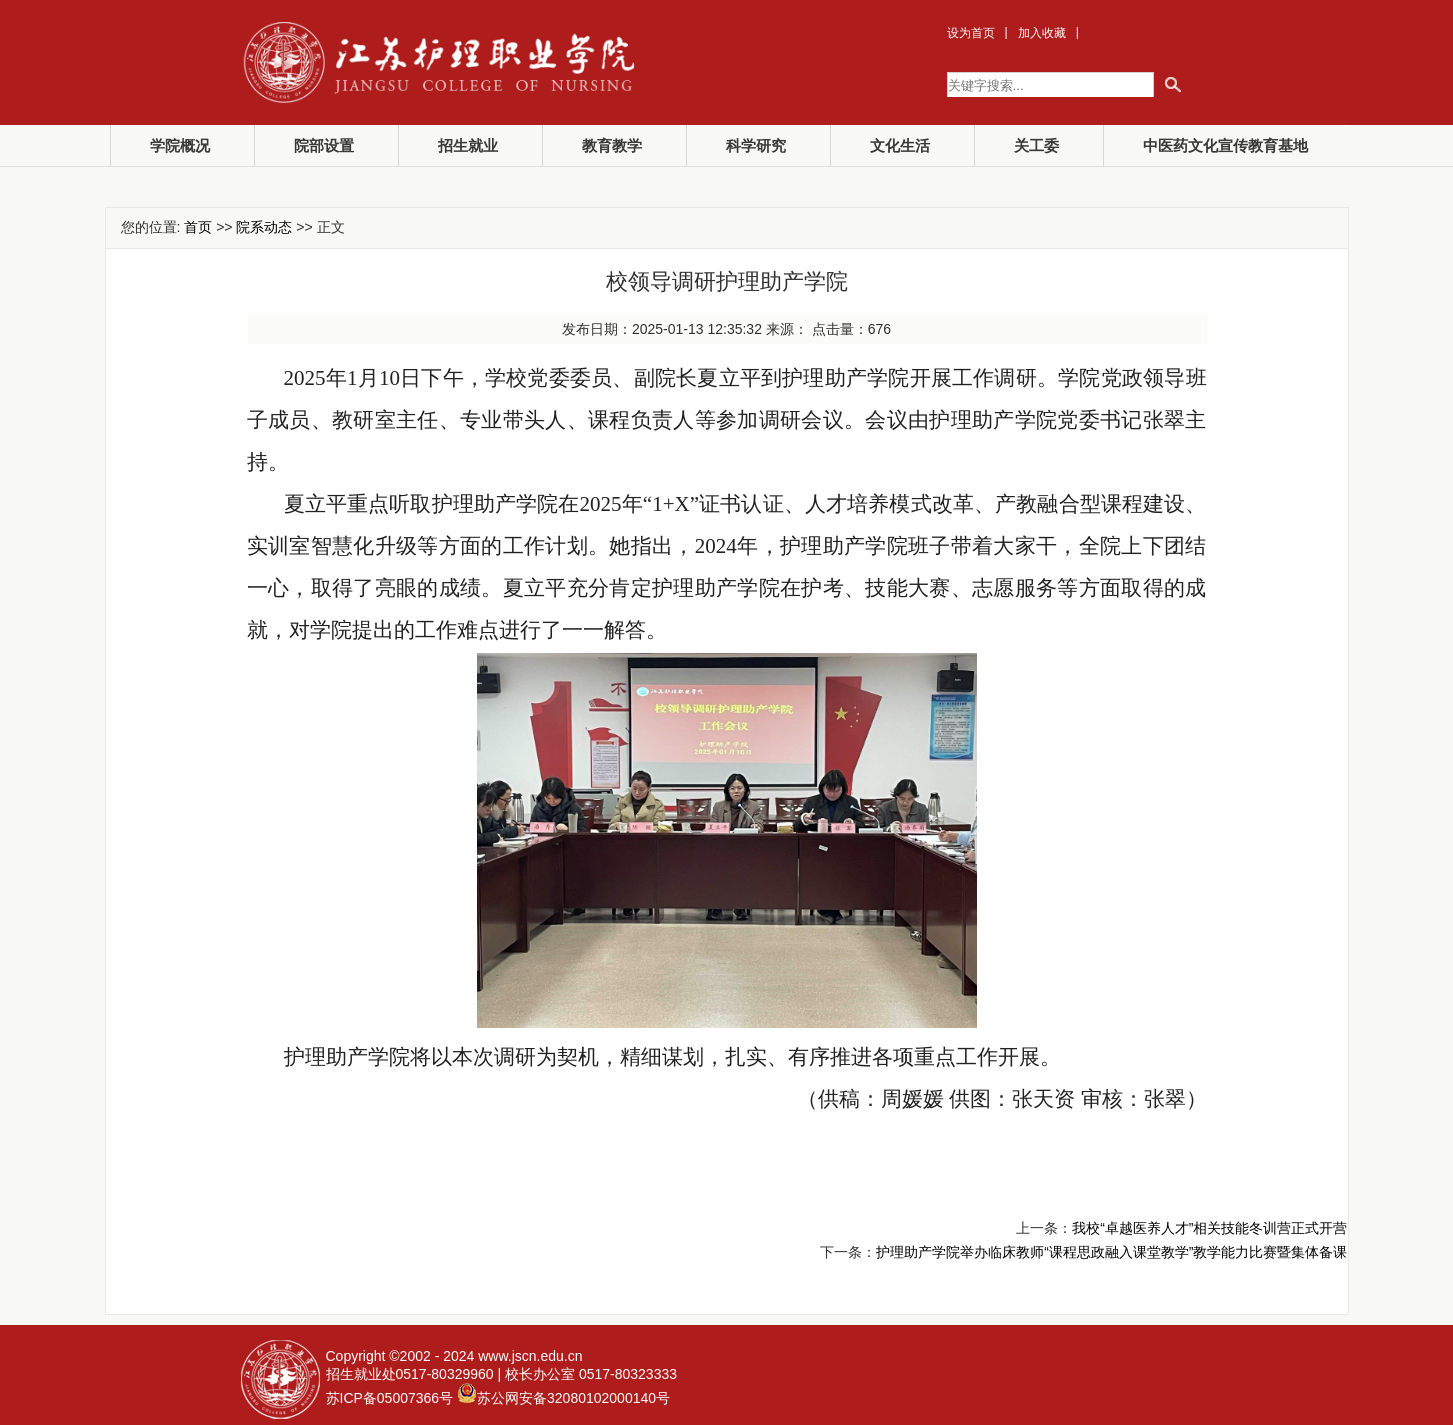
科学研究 (756, 145)
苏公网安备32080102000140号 (573, 1398)
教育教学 (612, 145)
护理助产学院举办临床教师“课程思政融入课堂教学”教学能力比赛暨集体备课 (1111, 1252)
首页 (198, 227)
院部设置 (324, 145)
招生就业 (468, 145)
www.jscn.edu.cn (530, 1356)
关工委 (1036, 145)
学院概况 (180, 145)
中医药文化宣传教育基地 (1225, 145)
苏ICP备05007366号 (390, 1398)
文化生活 (900, 145)
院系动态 (264, 227)
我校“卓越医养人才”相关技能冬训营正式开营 (1209, 1228)
